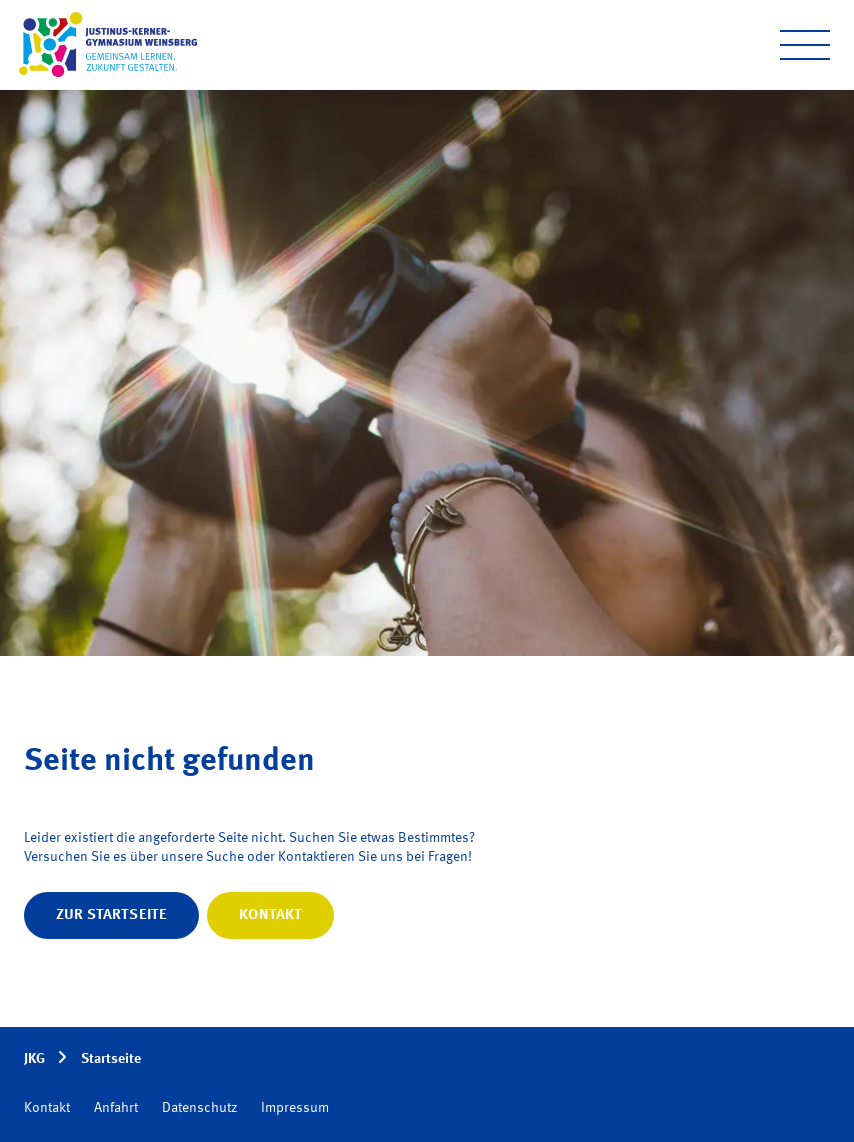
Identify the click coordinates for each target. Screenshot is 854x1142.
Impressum (295, 1108)
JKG (34, 1059)
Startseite (111, 1059)
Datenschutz (199, 1108)
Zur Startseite (111, 915)
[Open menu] (805, 45)
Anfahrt (116, 1108)
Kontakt (270, 915)
